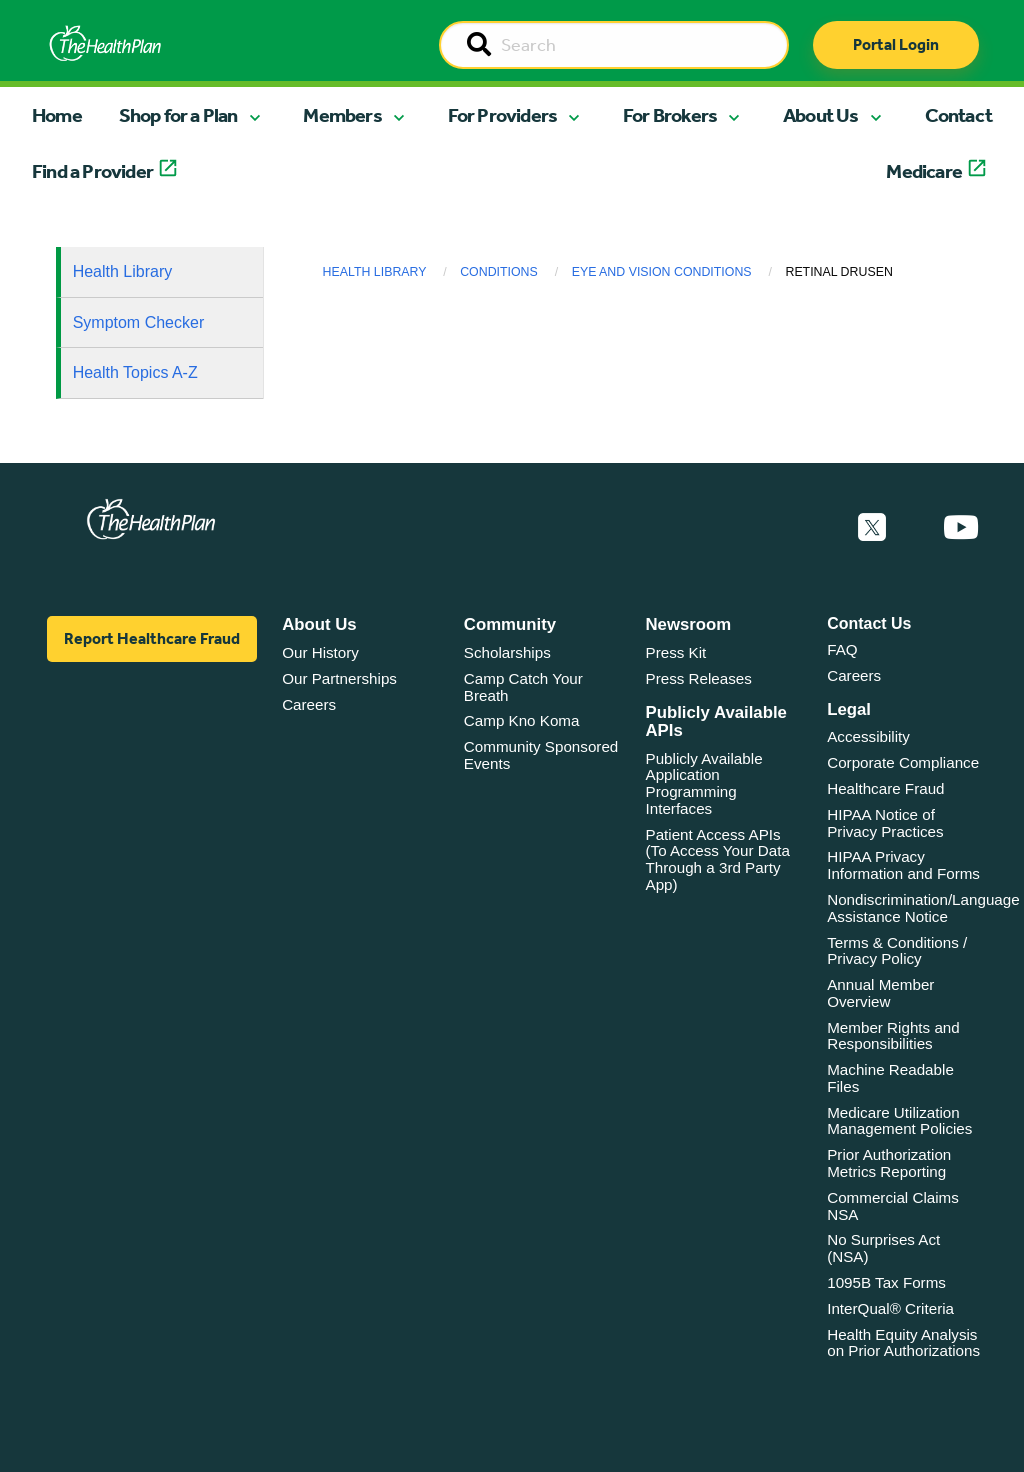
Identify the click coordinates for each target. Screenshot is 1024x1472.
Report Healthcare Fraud (152, 638)
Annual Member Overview (880, 993)
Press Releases (699, 678)
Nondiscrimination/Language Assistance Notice (923, 908)
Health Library (123, 271)
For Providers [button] (503, 115)
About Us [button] (821, 115)
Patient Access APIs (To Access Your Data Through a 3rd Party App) (718, 859)
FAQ (842, 649)
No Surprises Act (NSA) (883, 1248)
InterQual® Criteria (890, 1308)
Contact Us (869, 623)
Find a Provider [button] (92, 171)
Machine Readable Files (890, 1078)
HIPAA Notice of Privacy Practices (885, 823)
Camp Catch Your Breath (523, 687)
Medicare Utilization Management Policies (899, 1121)
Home (57, 115)
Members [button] (342, 115)
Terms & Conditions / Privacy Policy (897, 951)
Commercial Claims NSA (893, 1206)
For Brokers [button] (670, 115)
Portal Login (896, 44)
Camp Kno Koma (522, 720)
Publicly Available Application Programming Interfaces (704, 783)
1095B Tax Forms (886, 1282)
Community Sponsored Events (541, 755)
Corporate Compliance (903, 762)
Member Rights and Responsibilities (893, 1036)
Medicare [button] (924, 171)
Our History (320, 652)
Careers (309, 704)
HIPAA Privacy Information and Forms (903, 865)
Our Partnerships (339, 678)
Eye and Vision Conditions (662, 272)
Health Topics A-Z (135, 372)
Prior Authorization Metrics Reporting (889, 1163)
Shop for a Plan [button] (178, 115)
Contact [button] (958, 115)
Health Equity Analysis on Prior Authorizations (903, 1343)
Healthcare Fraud (885, 788)
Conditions (499, 272)
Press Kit (676, 652)
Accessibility (868, 736)
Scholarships (507, 652)
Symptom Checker (139, 322)
